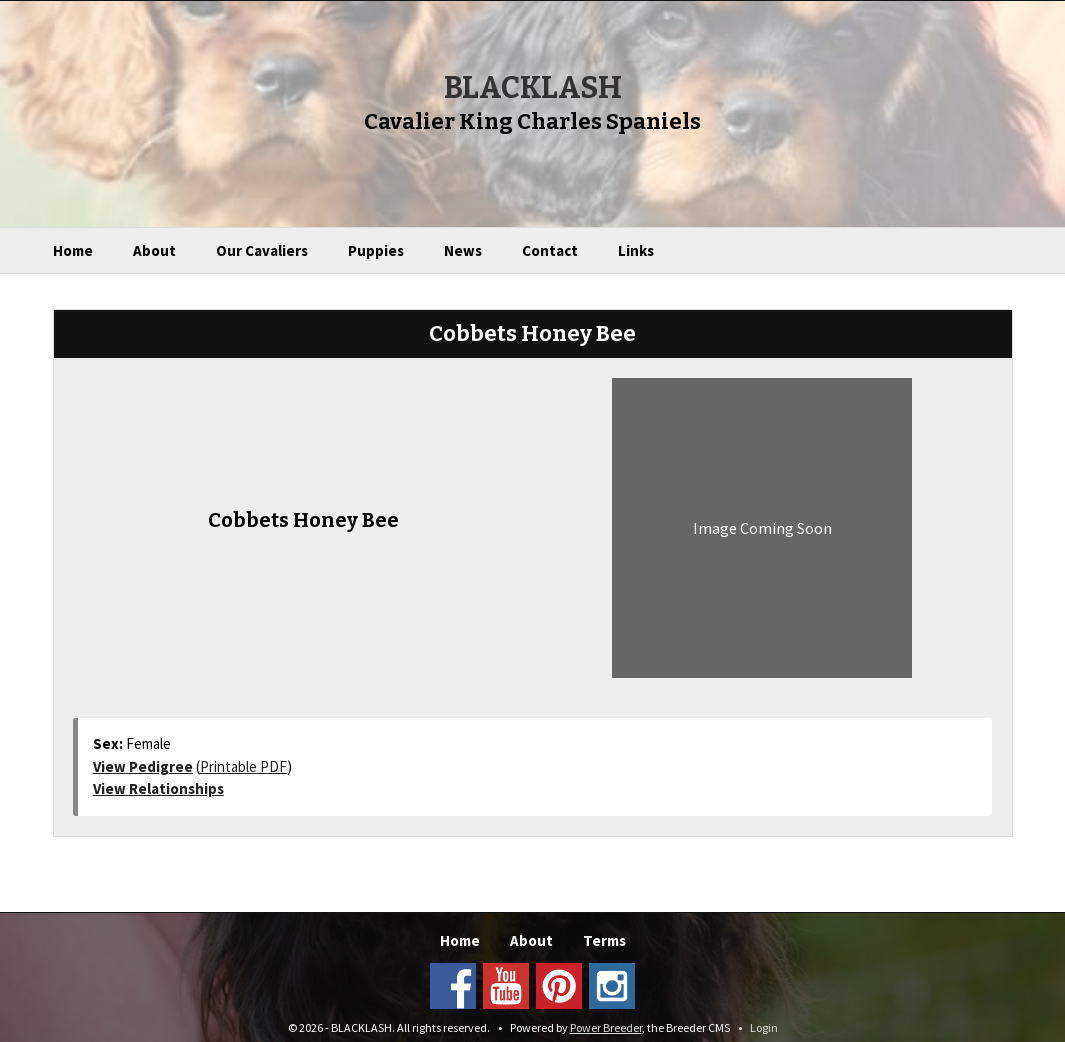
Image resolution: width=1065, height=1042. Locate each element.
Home (73, 250)
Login (764, 1027)
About (154, 250)
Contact (550, 250)
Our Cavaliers (262, 250)
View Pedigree (143, 766)
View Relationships (158, 788)
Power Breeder (606, 1027)
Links (636, 250)
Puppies (376, 250)
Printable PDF (243, 766)
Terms (604, 940)
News (463, 250)
